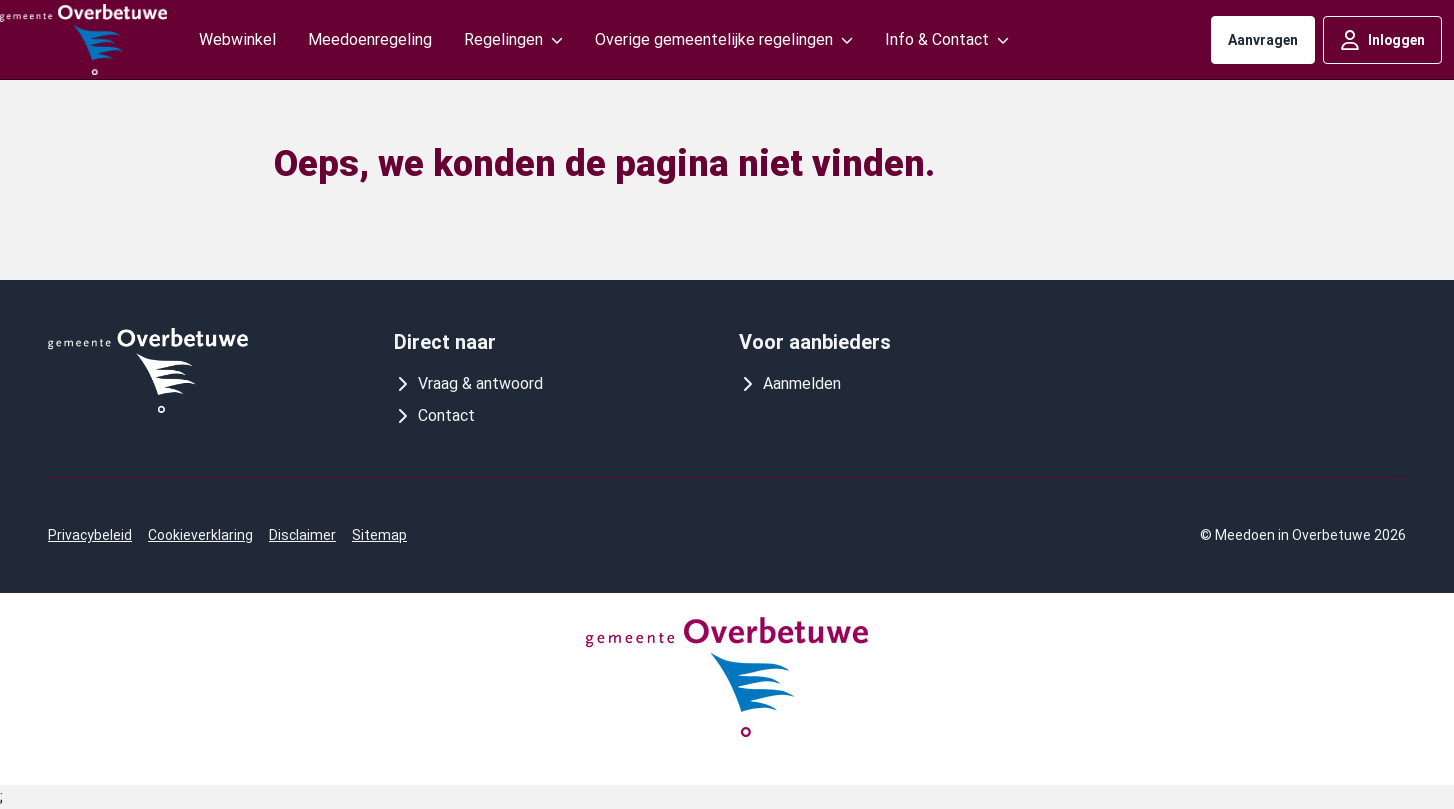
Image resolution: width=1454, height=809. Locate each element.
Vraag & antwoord (468, 383)
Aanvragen (1263, 40)
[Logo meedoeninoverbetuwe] (83, 39)
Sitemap (379, 535)
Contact (434, 415)
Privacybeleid (90, 535)
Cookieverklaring (200, 535)
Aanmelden (790, 383)
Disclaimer (302, 535)
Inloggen (1382, 40)
